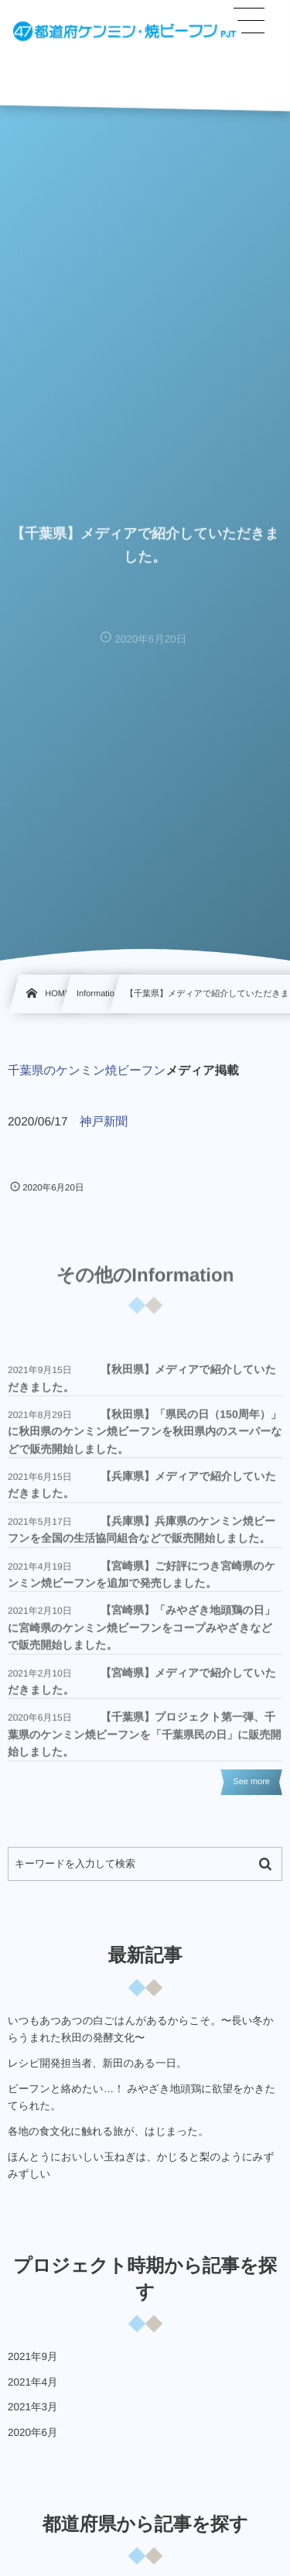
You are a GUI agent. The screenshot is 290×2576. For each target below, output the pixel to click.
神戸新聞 (104, 1122)
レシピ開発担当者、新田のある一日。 (97, 2063)
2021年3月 (33, 2407)
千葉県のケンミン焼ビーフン (86, 1070)
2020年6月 (33, 2432)
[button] (250, 21)
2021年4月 (33, 2382)
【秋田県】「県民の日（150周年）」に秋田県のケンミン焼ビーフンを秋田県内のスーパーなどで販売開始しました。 (145, 1435)
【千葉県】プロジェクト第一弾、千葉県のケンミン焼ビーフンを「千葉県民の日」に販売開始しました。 (144, 1738)
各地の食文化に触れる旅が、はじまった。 (108, 2131)
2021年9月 (33, 2356)
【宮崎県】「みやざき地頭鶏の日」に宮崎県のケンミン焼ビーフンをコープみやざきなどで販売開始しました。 (141, 1632)
